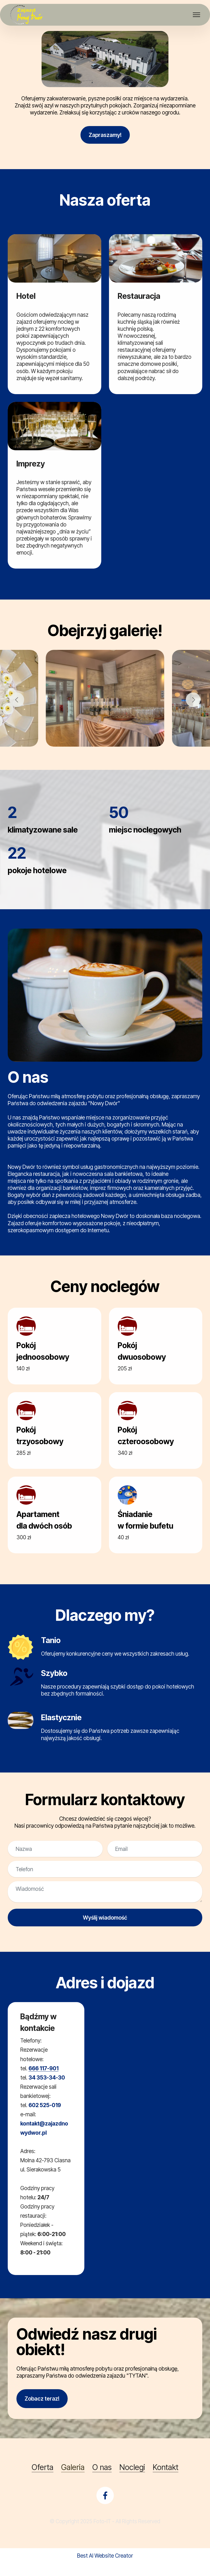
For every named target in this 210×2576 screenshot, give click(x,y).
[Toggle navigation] (196, 14)
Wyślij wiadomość (105, 1917)
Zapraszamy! (105, 135)
